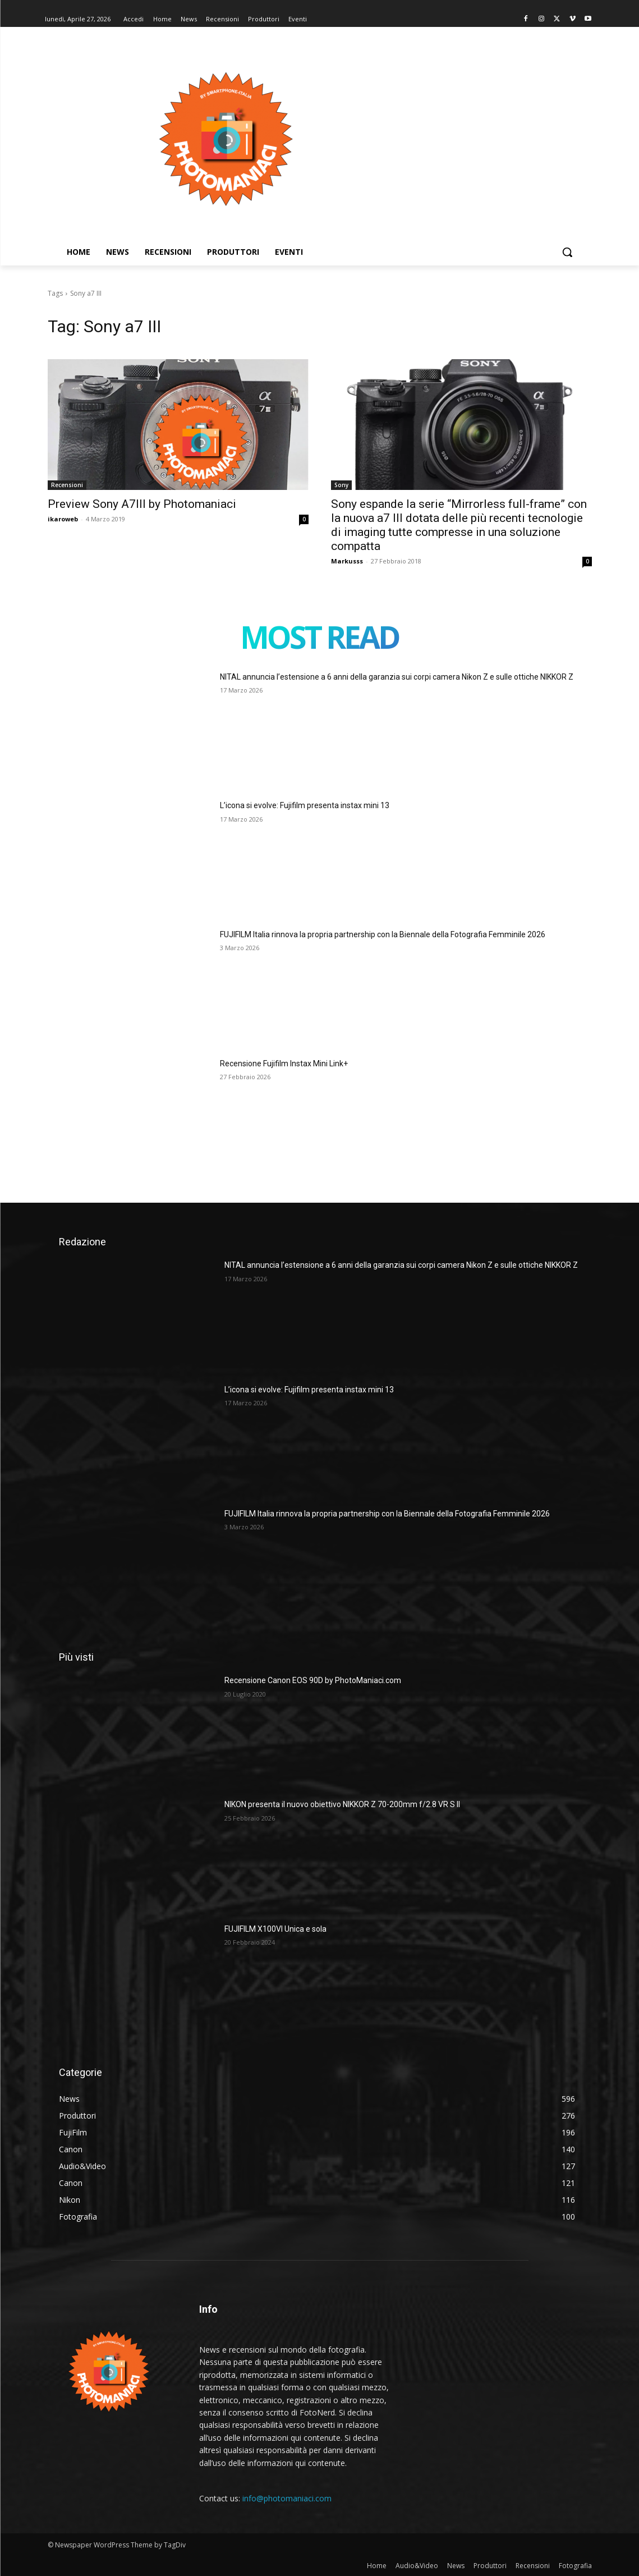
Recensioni (67, 485)
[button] (567, 252)
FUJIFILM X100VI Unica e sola (275, 1928)
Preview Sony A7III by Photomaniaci (142, 504)
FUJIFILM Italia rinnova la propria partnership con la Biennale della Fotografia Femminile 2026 (382, 934)
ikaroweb (63, 519)
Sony (341, 485)
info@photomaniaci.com (287, 2498)
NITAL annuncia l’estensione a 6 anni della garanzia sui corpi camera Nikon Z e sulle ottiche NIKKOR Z (396, 676)
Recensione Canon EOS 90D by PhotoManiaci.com (312, 1680)
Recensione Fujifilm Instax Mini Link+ (284, 1063)
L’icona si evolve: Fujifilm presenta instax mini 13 (304, 805)
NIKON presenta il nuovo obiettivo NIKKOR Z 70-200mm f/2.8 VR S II (342, 1804)
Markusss (347, 561)
